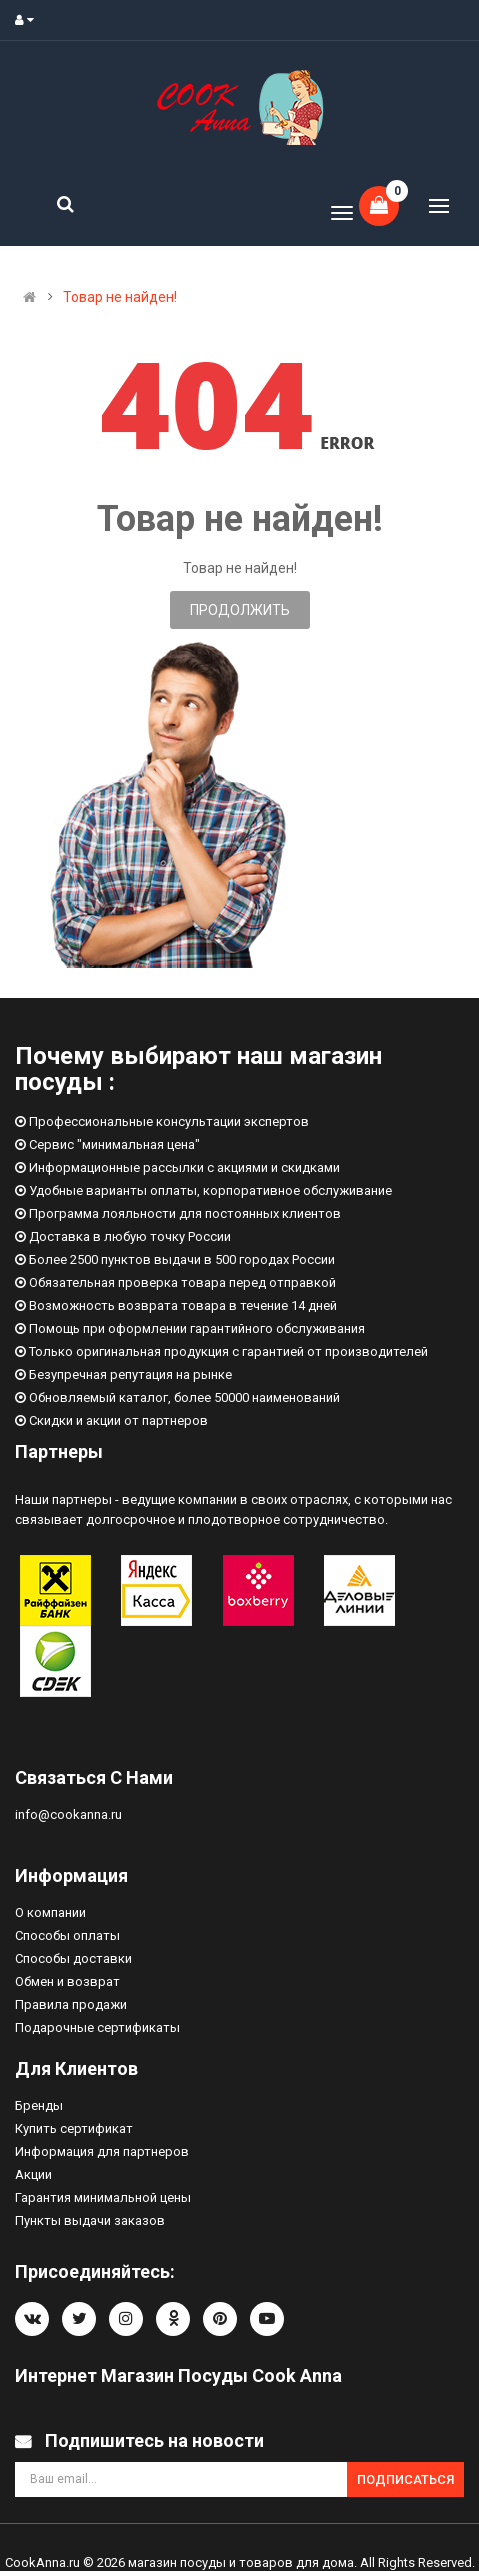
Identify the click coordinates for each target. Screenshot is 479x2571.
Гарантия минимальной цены (103, 2197)
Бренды (39, 2105)
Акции (33, 2174)
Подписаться (405, 2479)
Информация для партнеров (102, 2151)
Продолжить (240, 610)
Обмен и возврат (67, 1981)
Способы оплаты (67, 1935)
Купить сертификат (74, 2128)
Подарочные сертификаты (97, 2027)
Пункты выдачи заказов (90, 2220)
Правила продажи (71, 2004)
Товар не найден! (120, 297)
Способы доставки (73, 1958)
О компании (50, 1912)
